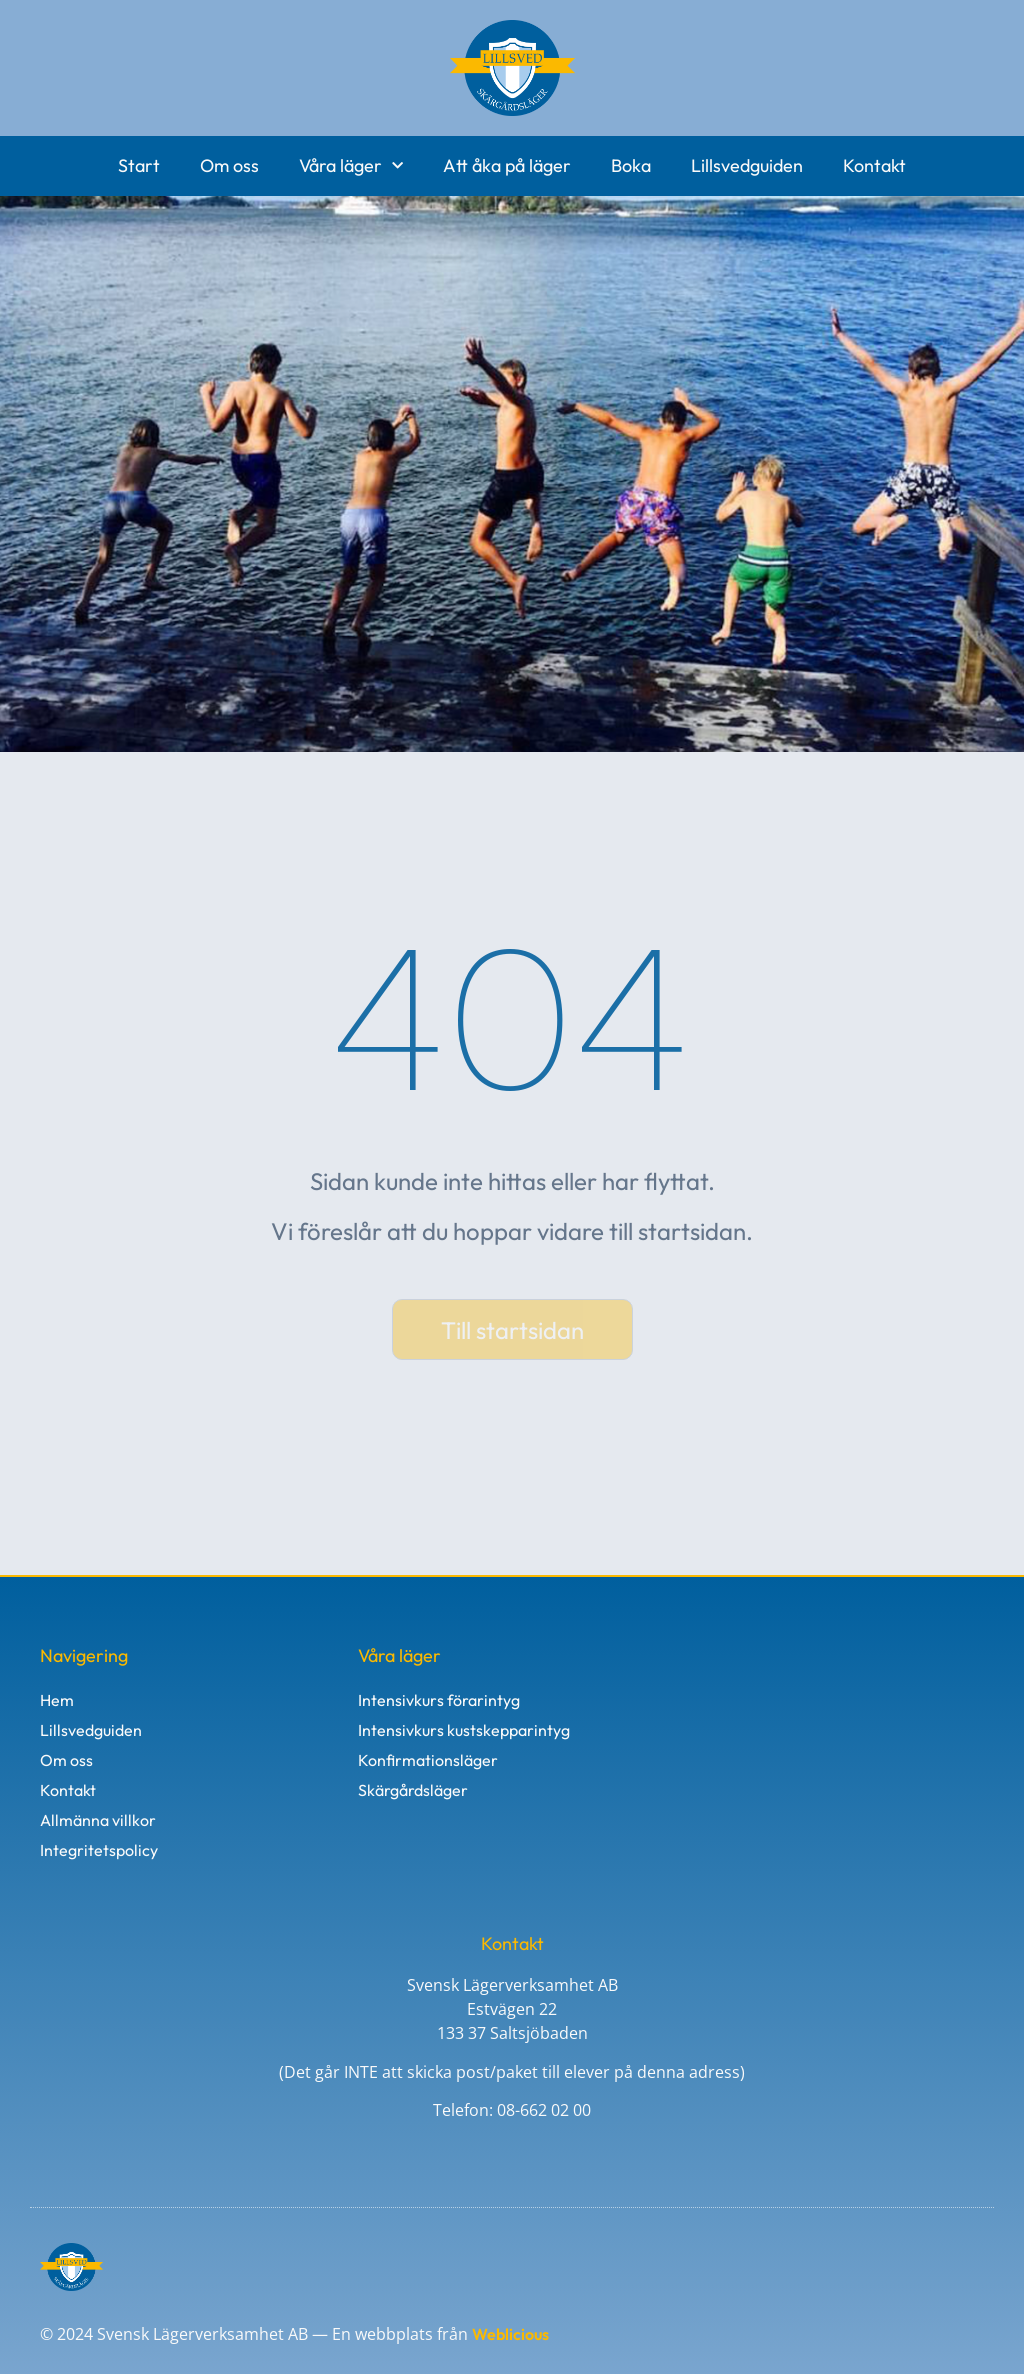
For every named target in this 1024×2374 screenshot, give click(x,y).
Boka (631, 165)
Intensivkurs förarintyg (439, 1700)
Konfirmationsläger (428, 1760)
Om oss (229, 165)
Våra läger (351, 166)
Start (139, 165)
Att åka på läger (507, 165)
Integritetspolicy (99, 1850)
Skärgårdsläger (413, 1790)
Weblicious (510, 2334)
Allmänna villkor (98, 1820)
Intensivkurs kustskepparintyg (464, 1730)
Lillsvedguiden (747, 165)
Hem (57, 1700)
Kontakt (874, 165)
